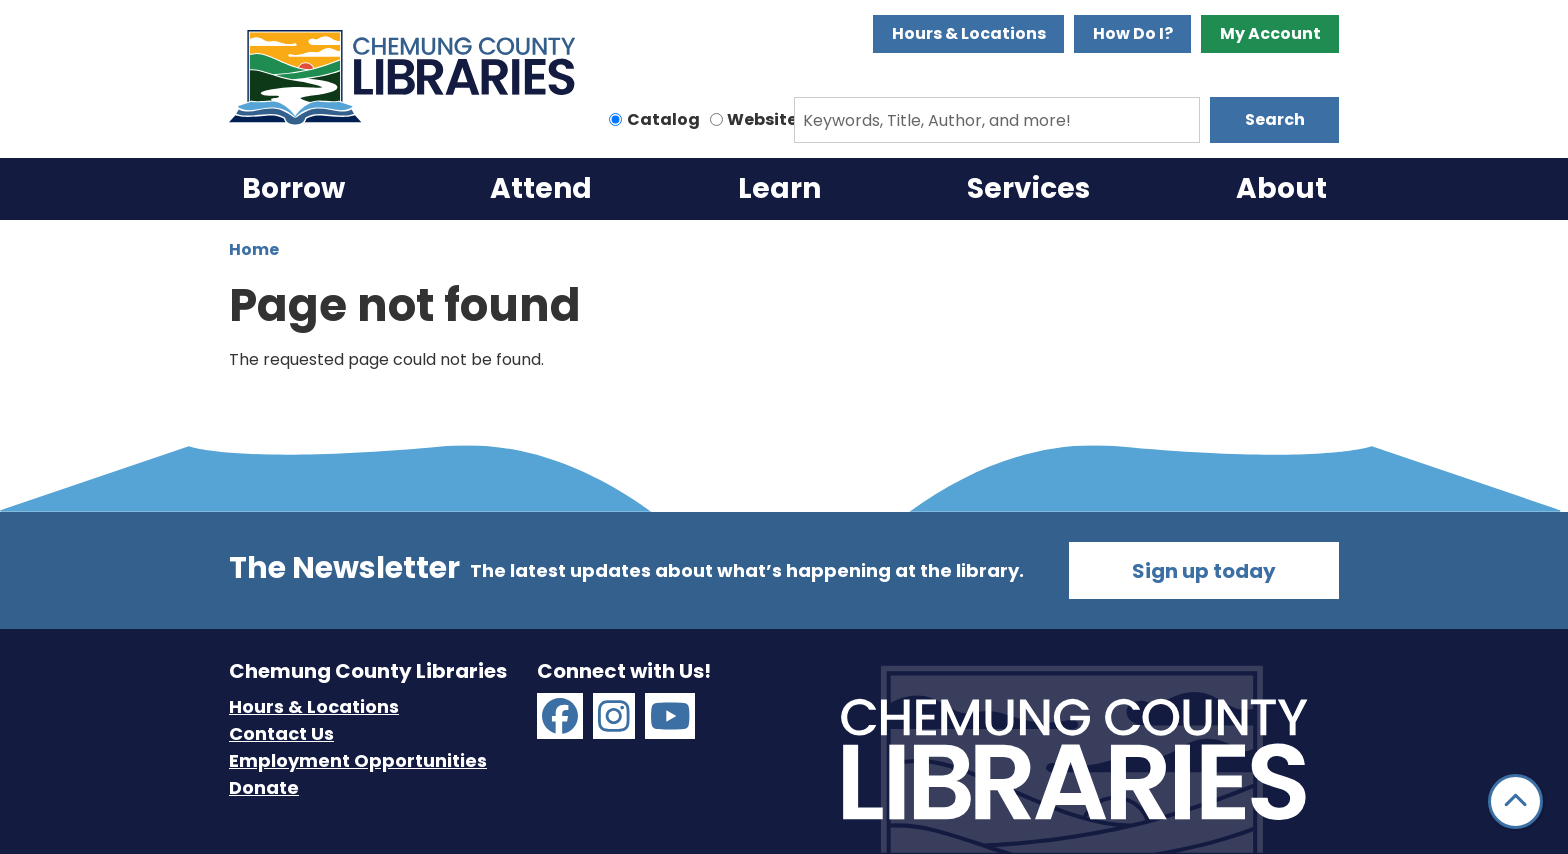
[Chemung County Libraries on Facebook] (560, 716)
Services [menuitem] (1028, 188)
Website (762, 119)
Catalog (663, 119)
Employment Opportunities (358, 760)
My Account (1270, 33)
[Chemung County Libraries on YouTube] (670, 716)
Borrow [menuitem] (293, 188)
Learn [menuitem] (779, 188)
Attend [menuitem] (541, 188)
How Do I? (1133, 33)
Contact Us (281, 733)
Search (1275, 119)
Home (254, 249)
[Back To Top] (1515, 801)
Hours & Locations (969, 33)
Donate (264, 787)
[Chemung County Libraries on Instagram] (614, 716)
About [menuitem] (1281, 188)
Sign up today (1204, 571)
